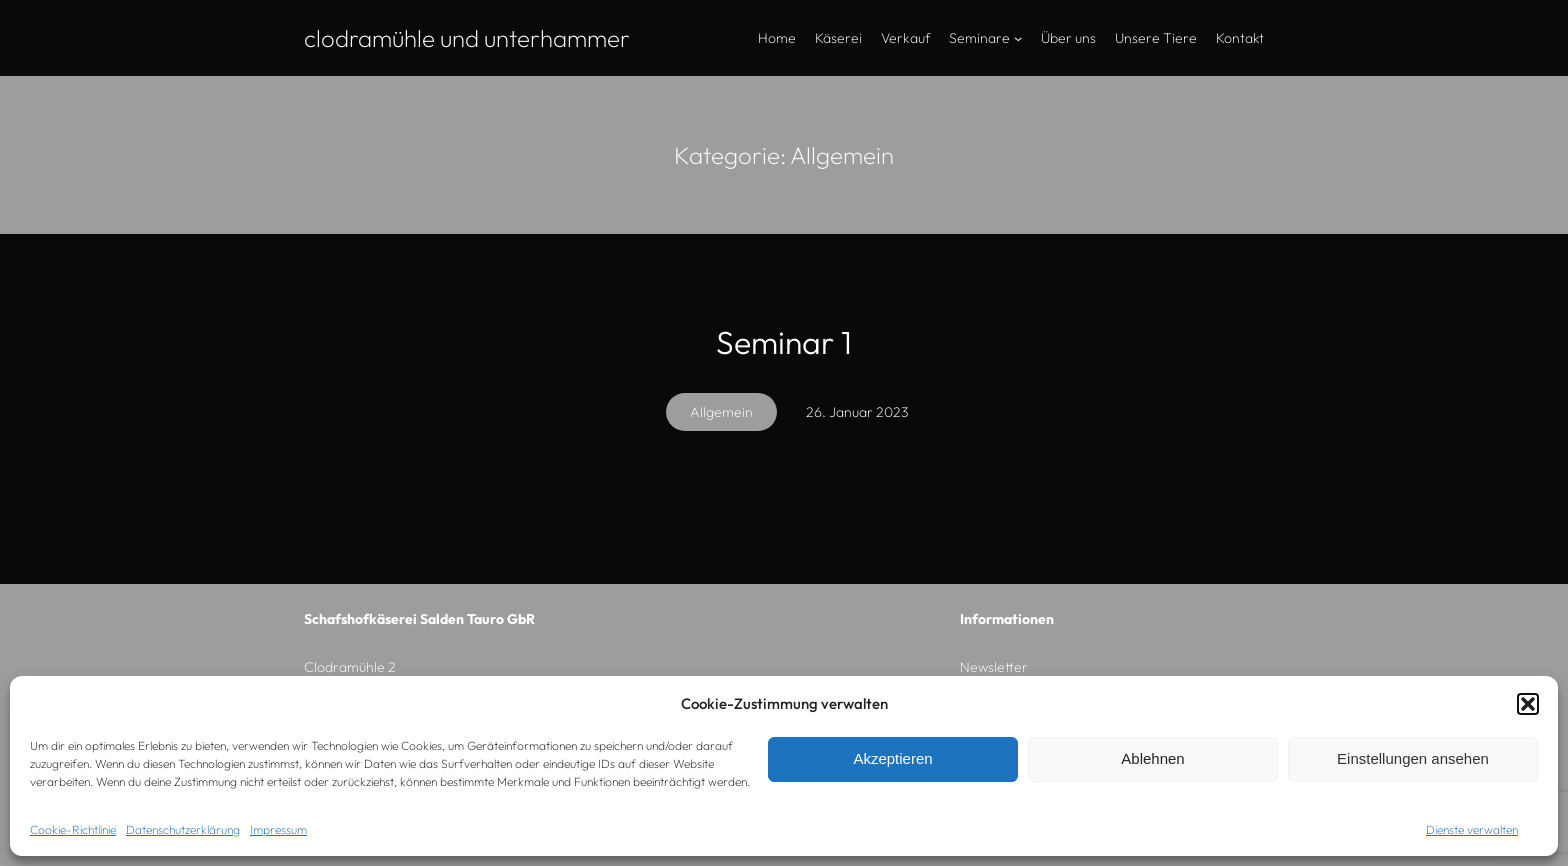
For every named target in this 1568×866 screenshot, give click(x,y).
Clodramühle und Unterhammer (467, 38)
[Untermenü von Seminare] (1018, 38)
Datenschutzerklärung (183, 829)
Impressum (278, 829)
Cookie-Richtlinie (73, 829)
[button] (1528, 704)
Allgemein (721, 412)
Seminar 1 (784, 342)
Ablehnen (1152, 758)
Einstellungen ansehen (1413, 758)
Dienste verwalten (1472, 829)
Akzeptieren (892, 758)
